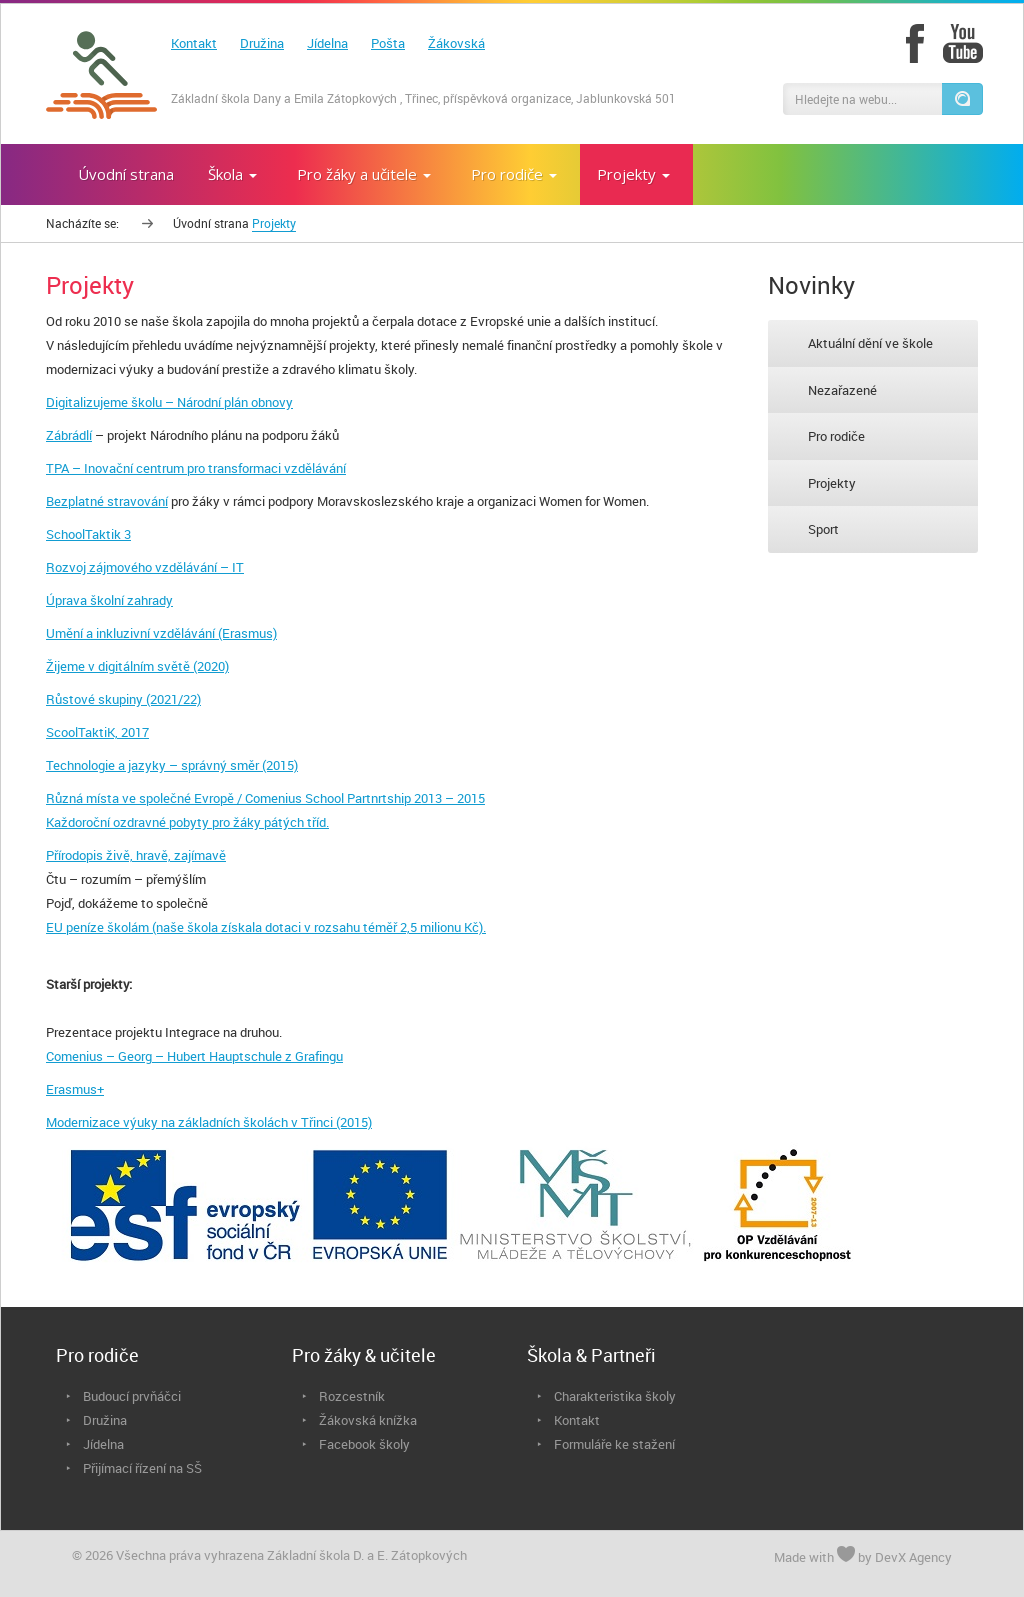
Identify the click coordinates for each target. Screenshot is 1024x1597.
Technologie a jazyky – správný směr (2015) (172, 765)
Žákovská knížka (368, 1420)
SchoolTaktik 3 (88, 534)
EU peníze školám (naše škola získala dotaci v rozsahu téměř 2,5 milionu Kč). (266, 927)
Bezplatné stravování (107, 501)
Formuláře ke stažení (614, 1444)
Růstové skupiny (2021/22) (123, 699)
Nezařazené (842, 390)
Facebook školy (364, 1444)
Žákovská (456, 43)
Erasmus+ (75, 1089)
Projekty (832, 483)
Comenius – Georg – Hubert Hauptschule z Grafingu (194, 1056)
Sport (823, 529)
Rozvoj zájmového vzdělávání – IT (145, 567)
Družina (262, 43)
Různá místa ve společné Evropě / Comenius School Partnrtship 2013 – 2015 (265, 798)
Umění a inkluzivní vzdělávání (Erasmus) (161, 633)
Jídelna (327, 43)
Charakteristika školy (615, 1396)
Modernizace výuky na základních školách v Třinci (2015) (209, 1122)
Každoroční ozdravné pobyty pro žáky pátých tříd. (187, 822)
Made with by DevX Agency (863, 1556)
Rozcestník (352, 1396)
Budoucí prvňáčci (132, 1396)
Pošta (388, 43)
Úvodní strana (211, 223)
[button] (962, 99)
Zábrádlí (69, 435)
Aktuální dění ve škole (870, 343)
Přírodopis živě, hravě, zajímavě (136, 855)
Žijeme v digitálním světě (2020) (137, 666)
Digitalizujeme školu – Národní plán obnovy (169, 402)
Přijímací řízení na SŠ (142, 1468)
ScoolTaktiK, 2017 (97, 732)
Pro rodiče (836, 436)
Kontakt (194, 43)
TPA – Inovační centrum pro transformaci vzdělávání (196, 468)
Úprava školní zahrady (109, 600)
